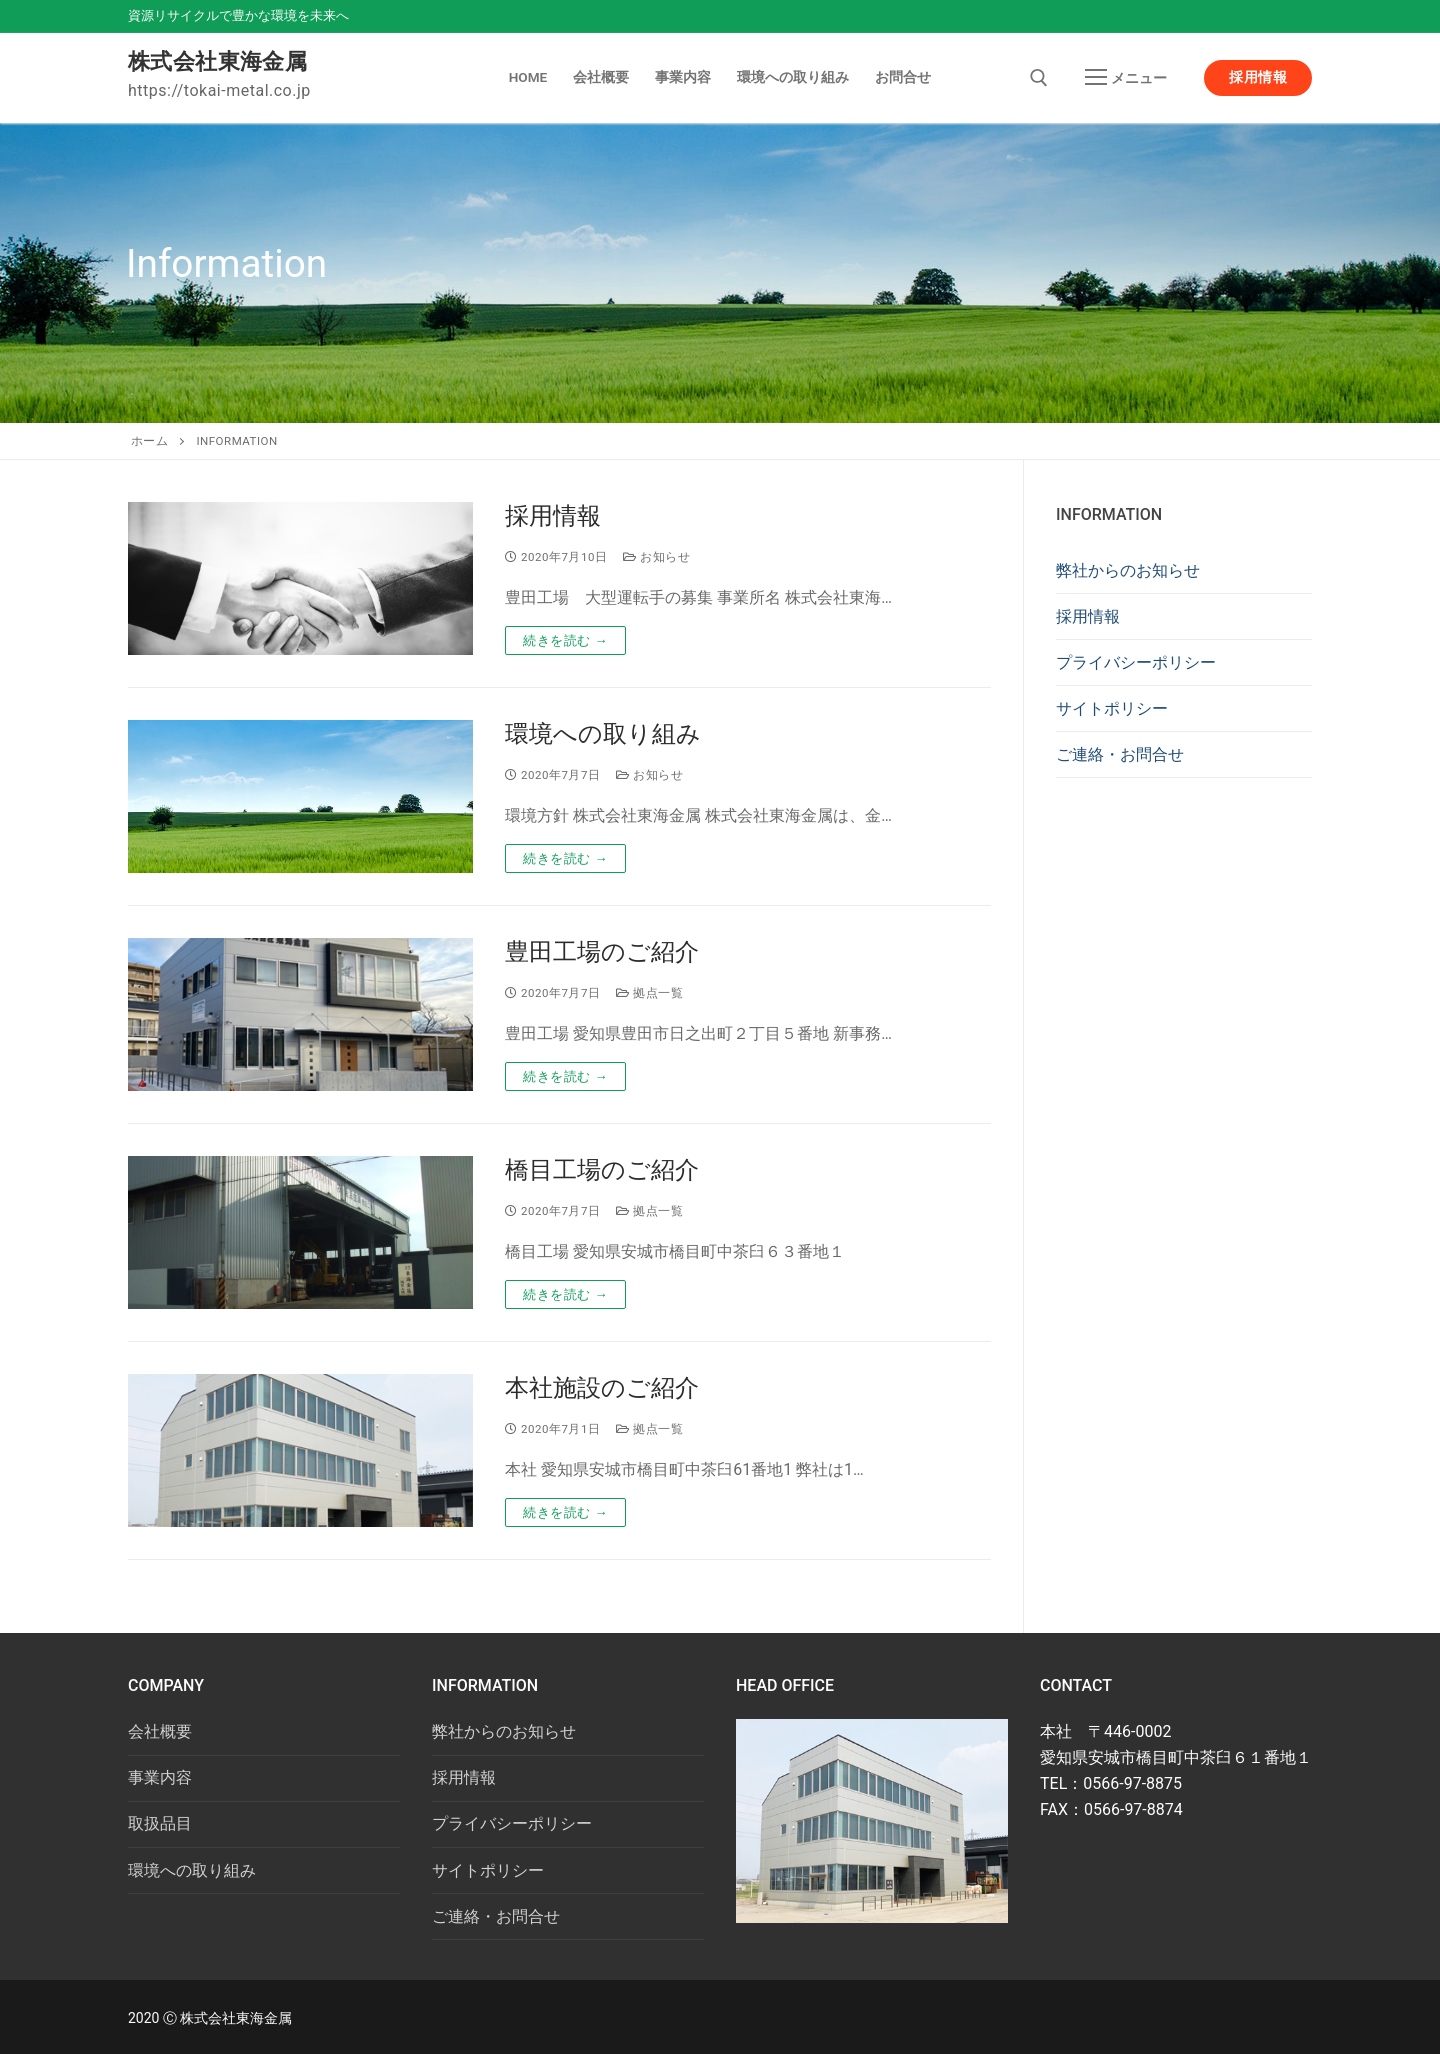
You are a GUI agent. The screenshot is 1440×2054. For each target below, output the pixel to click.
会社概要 (160, 1731)
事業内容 (160, 1777)
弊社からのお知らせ (1128, 570)
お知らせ (656, 557)
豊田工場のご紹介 (602, 952)
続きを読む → (565, 640)
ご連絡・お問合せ (1120, 754)
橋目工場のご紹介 (602, 1170)
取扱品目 (160, 1823)
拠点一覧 (649, 993)
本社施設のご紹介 (602, 1388)
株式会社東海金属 (217, 61)
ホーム (150, 441)
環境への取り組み (603, 734)
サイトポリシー (1112, 708)
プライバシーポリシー (1136, 662)
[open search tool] (1039, 78)
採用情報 (1258, 77)
